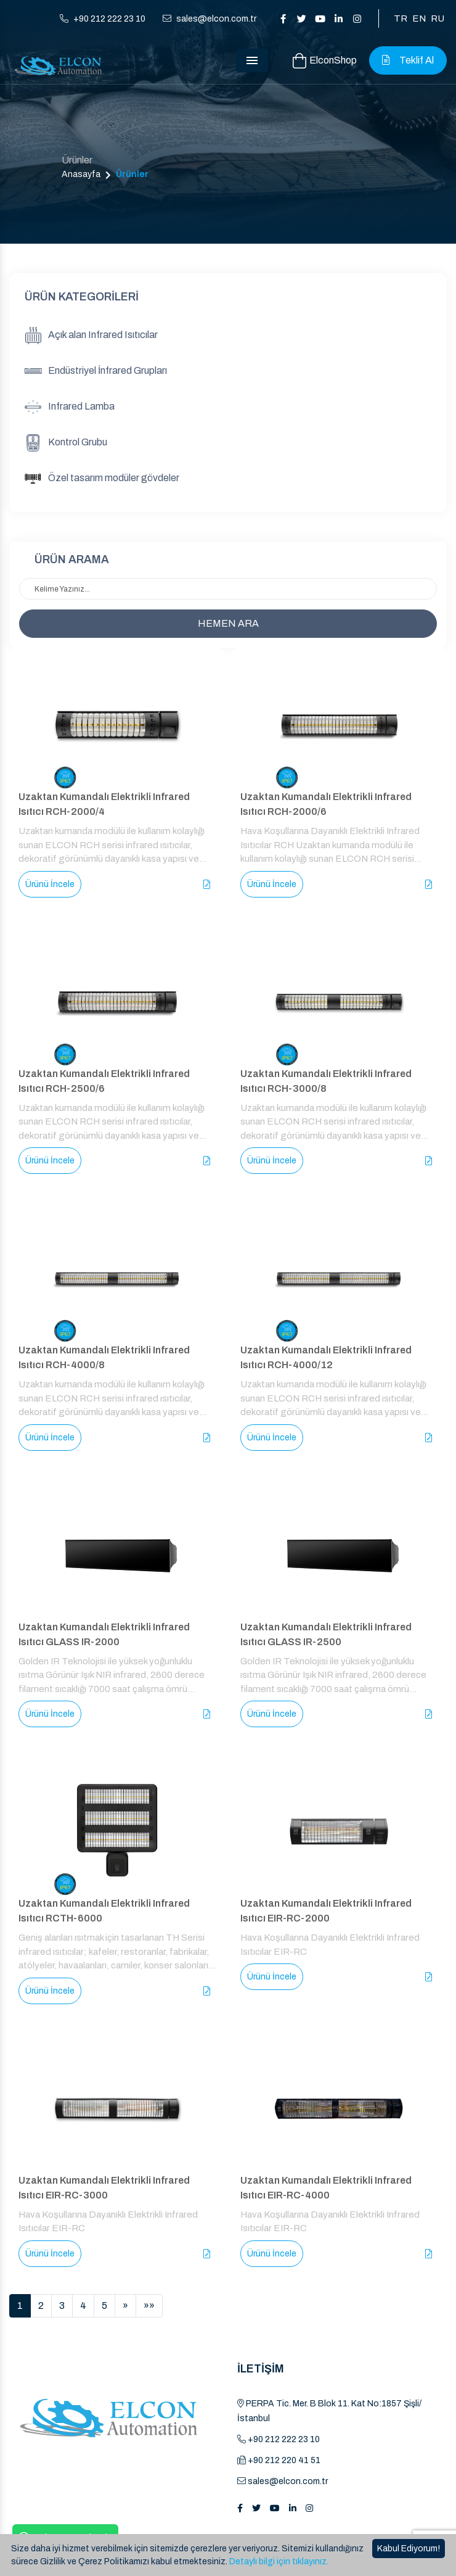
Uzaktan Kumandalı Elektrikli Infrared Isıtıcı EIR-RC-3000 (104, 2187)
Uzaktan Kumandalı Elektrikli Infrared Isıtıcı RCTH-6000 (104, 1910)
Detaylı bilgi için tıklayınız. (278, 2561)
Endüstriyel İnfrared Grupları (96, 371)
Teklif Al (408, 60)
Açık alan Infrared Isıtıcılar (91, 335)
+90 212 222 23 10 (102, 18)
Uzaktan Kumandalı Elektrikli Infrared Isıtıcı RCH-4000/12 (326, 1357)
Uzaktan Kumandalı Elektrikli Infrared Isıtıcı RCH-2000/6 (326, 804)
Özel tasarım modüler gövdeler (102, 478)
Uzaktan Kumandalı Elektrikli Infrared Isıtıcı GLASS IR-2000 (104, 1634)
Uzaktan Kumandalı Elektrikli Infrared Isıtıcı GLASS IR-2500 (326, 1634)
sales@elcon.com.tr (209, 18)
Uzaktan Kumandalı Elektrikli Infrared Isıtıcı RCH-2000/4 (104, 804)
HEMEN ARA (228, 623)
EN (419, 18)
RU (437, 18)
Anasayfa (81, 174)
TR (400, 18)
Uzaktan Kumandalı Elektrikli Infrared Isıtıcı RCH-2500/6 (104, 1081)
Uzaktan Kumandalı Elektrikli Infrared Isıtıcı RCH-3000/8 (326, 1081)
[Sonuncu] (149, 2306)
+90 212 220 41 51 (278, 2460)
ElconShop (325, 60)
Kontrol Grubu (66, 443)
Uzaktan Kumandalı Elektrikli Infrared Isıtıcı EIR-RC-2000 (326, 1910)
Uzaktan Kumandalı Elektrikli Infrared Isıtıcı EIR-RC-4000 (326, 2187)
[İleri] (125, 2306)
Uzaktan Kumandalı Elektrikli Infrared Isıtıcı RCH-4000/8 (104, 1357)
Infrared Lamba (70, 407)
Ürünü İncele (50, 884)
